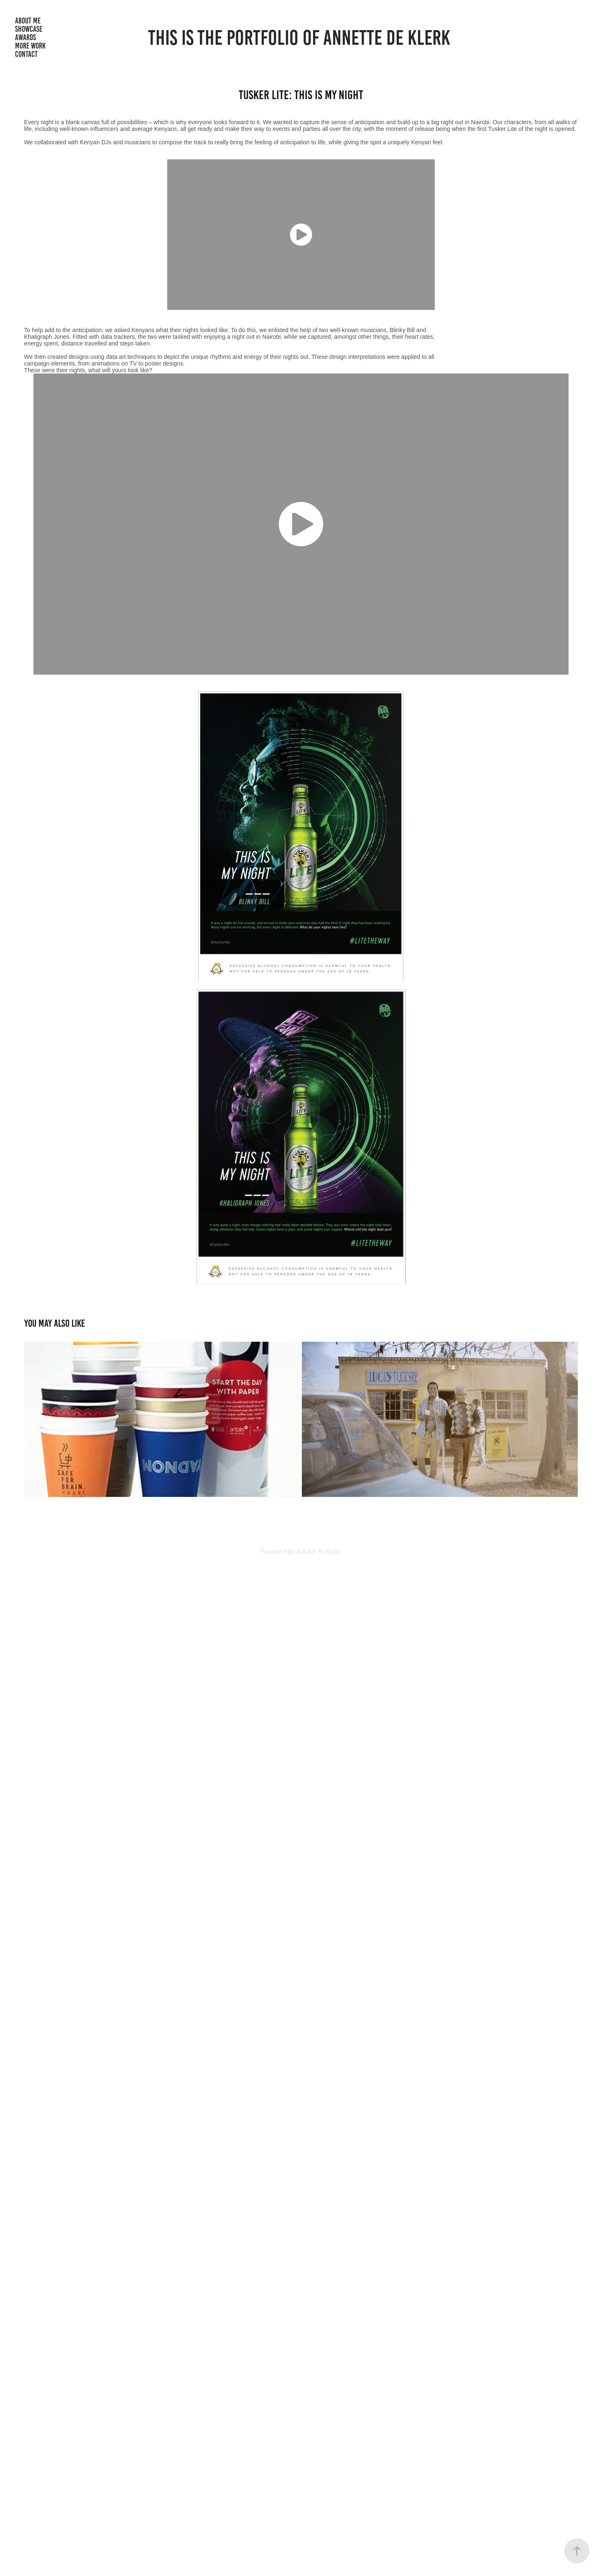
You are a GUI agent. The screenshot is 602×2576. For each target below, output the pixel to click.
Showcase (28, 29)
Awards (25, 37)
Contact (26, 54)
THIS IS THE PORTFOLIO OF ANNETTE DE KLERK (299, 37)
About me (28, 20)
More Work (30, 45)
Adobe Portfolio (318, 1551)
